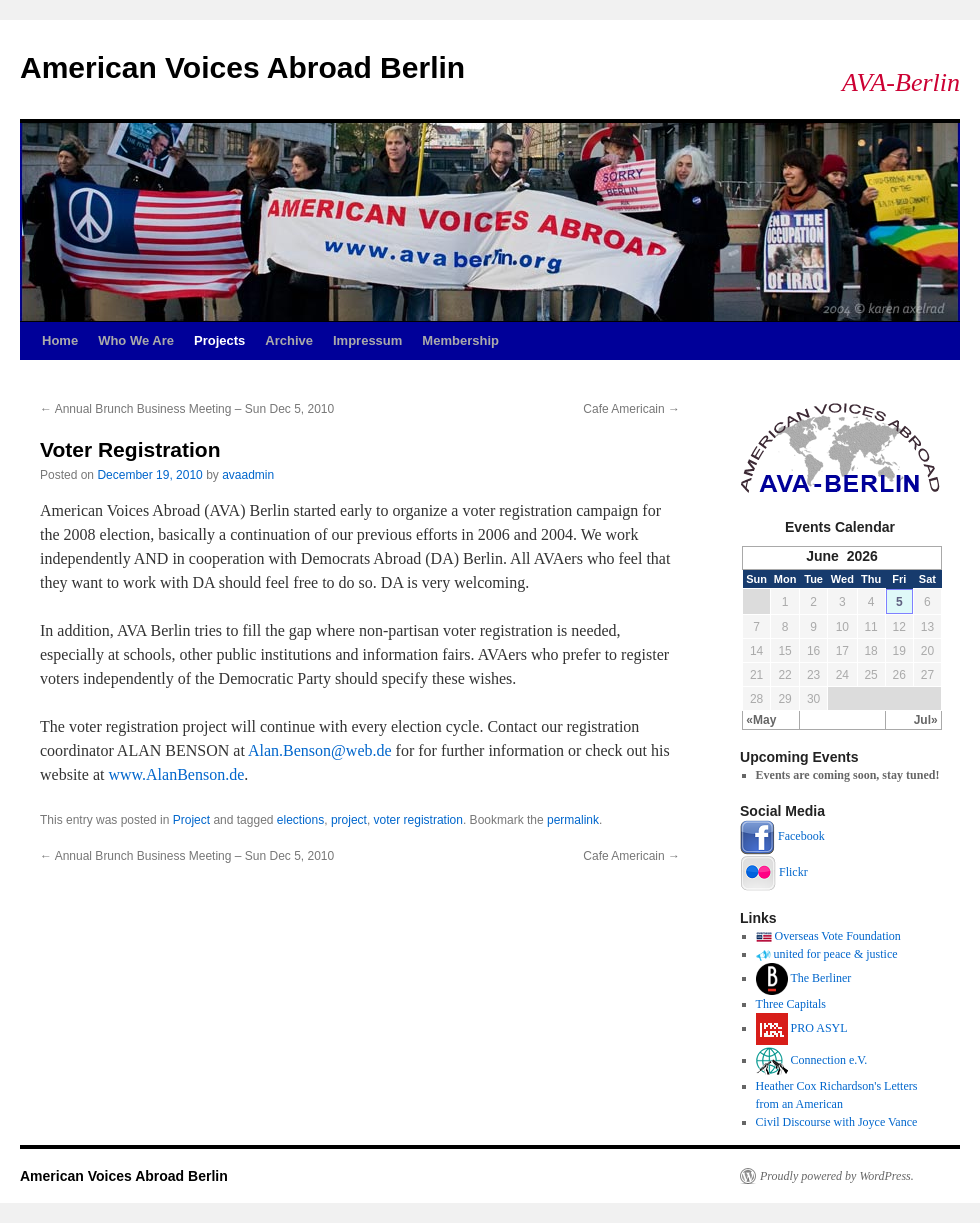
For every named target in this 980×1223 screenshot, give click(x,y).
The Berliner (820, 978)
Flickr (793, 871)
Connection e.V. (829, 1060)
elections (300, 820)
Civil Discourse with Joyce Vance (837, 1122)
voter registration (418, 820)
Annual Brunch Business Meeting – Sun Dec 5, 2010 (187, 409)
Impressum (367, 340)
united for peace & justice (836, 954)
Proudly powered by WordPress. (837, 1176)
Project (191, 820)
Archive (289, 340)
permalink (573, 820)
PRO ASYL (819, 1028)
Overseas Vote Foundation (838, 936)
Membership (460, 340)
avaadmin (248, 475)
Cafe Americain (631, 409)
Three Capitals (791, 1004)
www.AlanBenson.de (176, 774)
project (349, 820)
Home (60, 340)
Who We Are (136, 340)
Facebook (801, 836)
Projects (219, 340)
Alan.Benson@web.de (320, 750)
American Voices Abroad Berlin (242, 67)
